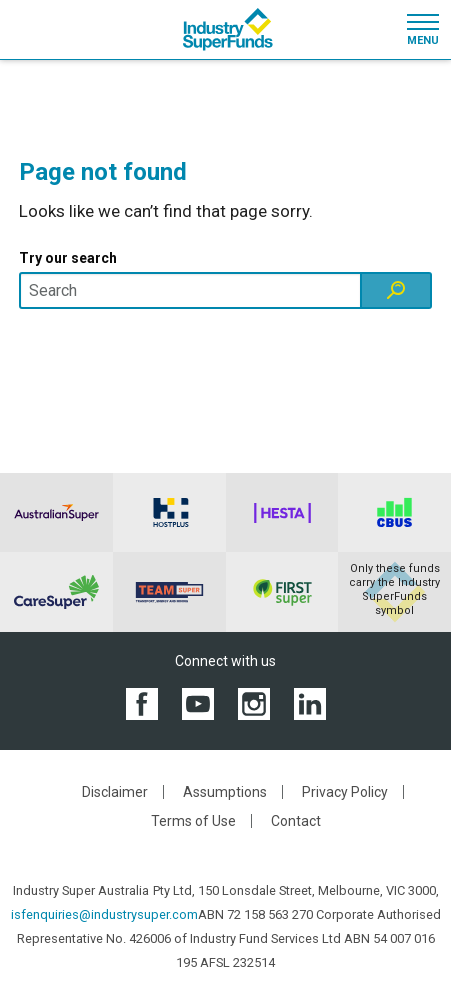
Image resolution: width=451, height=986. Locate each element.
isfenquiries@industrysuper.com (104, 914)
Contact (296, 821)
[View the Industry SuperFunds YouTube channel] (198, 703)
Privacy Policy (345, 792)
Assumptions (225, 792)
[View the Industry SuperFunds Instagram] (254, 703)
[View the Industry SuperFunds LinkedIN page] (310, 703)
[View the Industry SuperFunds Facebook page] (142, 703)
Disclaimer (115, 792)
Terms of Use (193, 821)
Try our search (68, 258)
